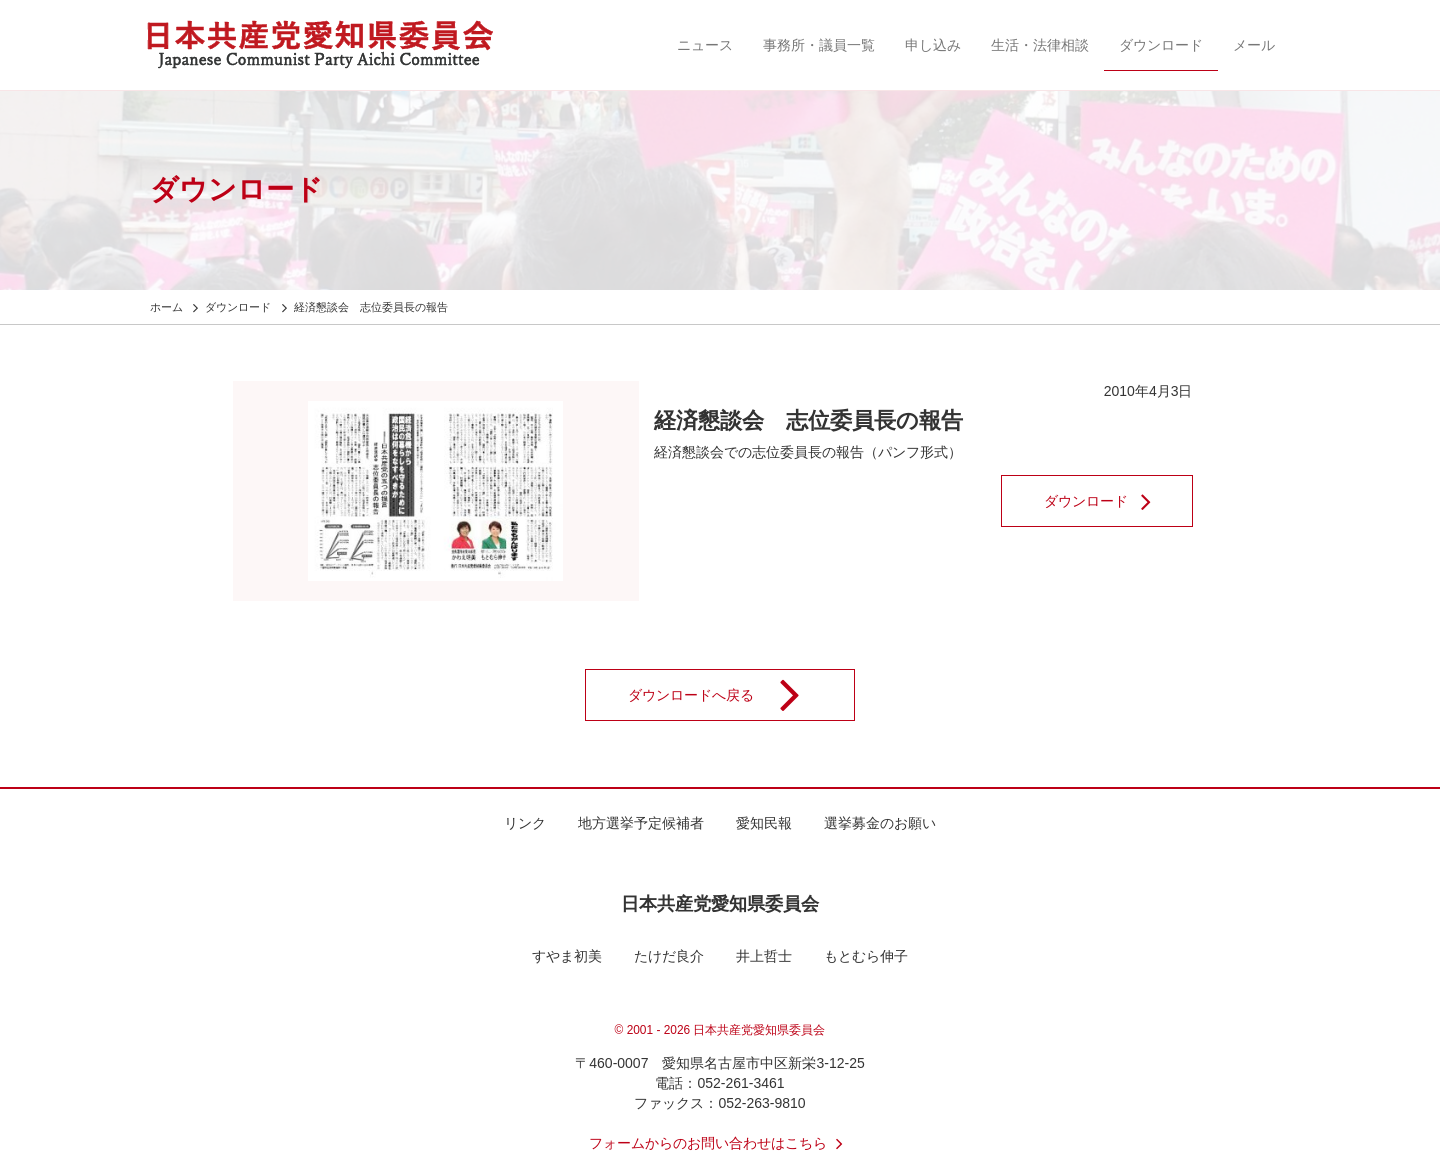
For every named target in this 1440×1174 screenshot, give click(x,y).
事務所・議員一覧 (819, 45)
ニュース (705, 45)
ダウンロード (1161, 45)
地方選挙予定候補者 (641, 823)
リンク (525, 823)
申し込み (933, 45)
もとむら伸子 (866, 956)
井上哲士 (764, 956)
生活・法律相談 (1040, 45)
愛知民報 (764, 823)
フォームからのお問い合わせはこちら (720, 1143)
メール (1254, 45)
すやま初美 (567, 956)
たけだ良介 (669, 956)
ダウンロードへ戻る (727, 695)
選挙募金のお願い (880, 823)
